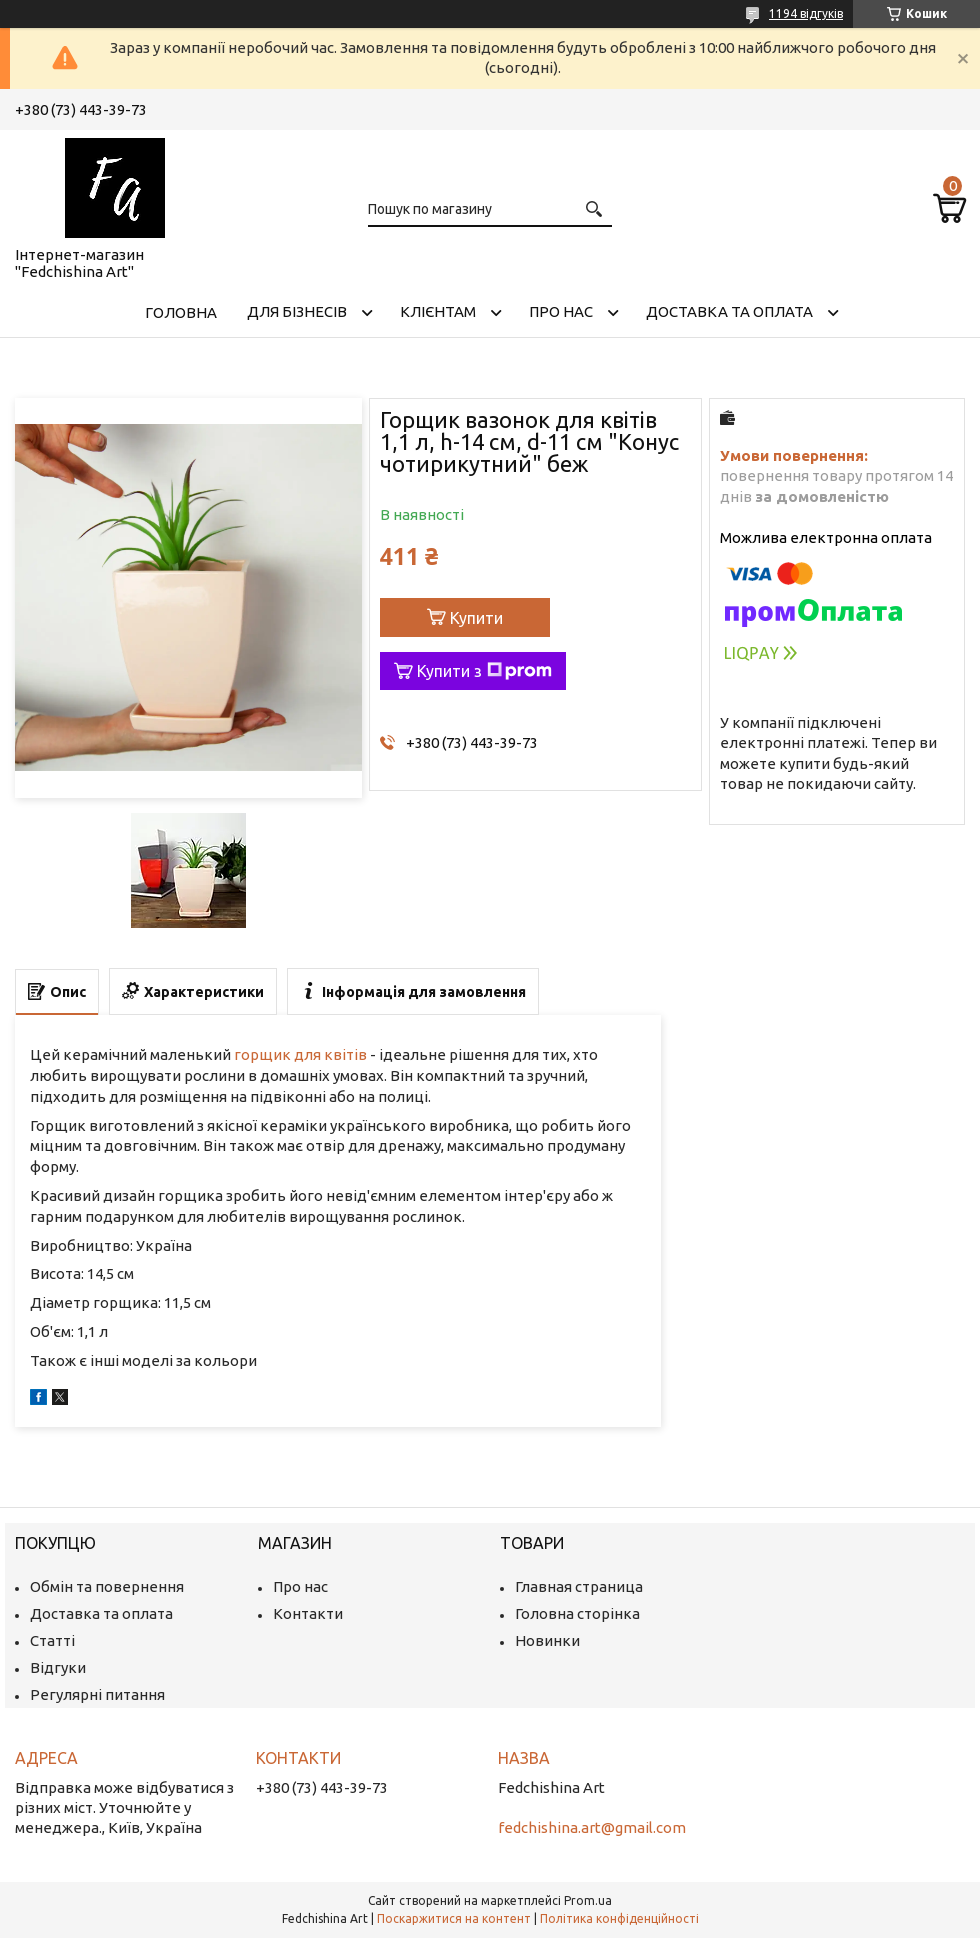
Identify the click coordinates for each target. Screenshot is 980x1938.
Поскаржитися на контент (454, 1918)
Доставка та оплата (729, 311)
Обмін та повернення (107, 1586)
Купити (476, 618)
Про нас (561, 311)
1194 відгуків (806, 13)
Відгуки (58, 1667)
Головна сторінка (577, 1613)
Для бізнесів (297, 311)
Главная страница (579, 1586)
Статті (52, 1640)
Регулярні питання (97, 1694)
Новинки (547, 1640)
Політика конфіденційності (619, 1918)
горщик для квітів (300, 1054)
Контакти (308, 1613)
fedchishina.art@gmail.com (592, 1827)
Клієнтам (438, 311)
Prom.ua (588, 1900)
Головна (181, 312)
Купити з (484, 671)
